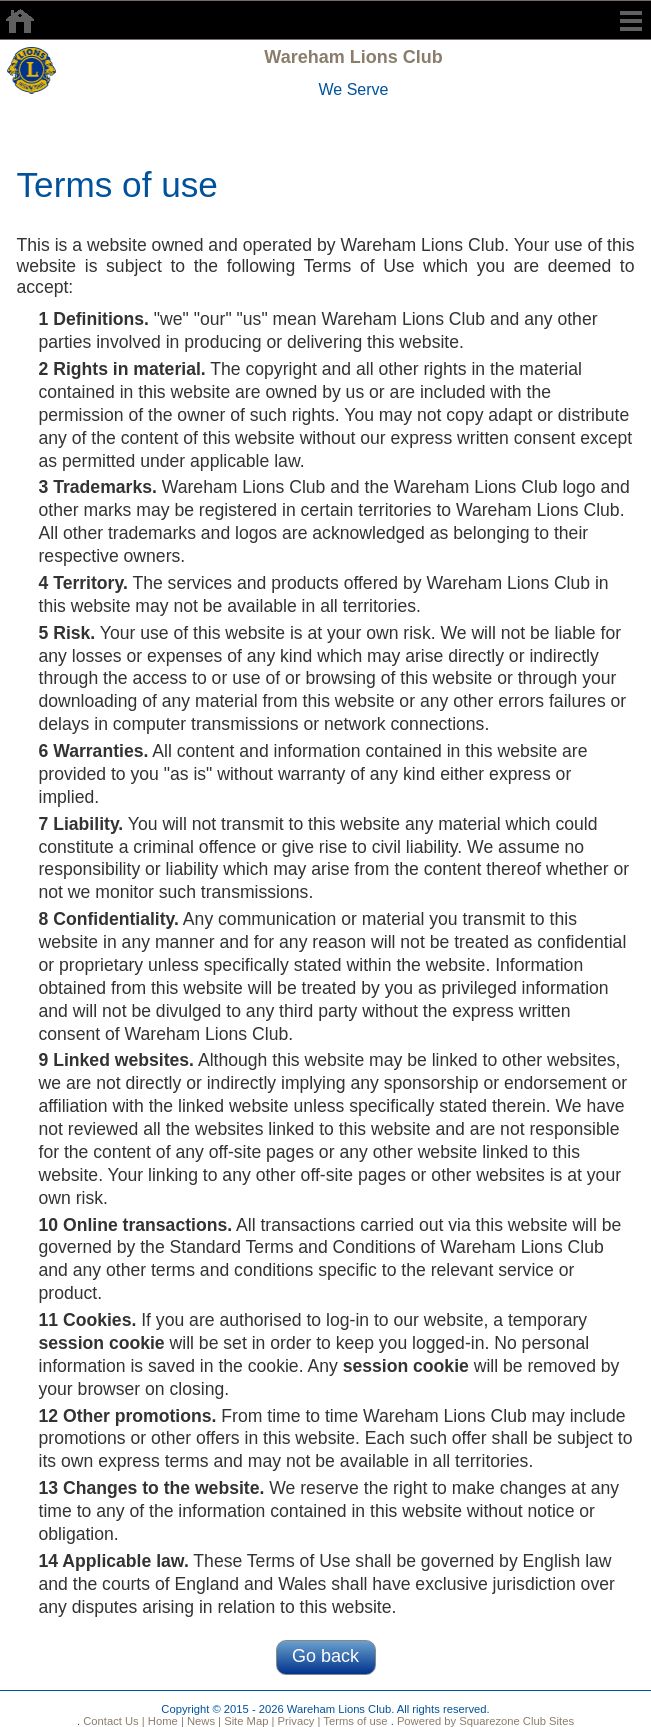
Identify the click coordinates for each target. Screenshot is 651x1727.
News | (202, 1721)
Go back (325, 1656)
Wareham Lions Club (353, 57)
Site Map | (247, 1721)
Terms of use (353, 1721)
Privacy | (297, 1721)
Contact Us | (112, 1721)
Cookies (97, 1320)
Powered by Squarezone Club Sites (485, 1721)
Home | (164, 1721)
